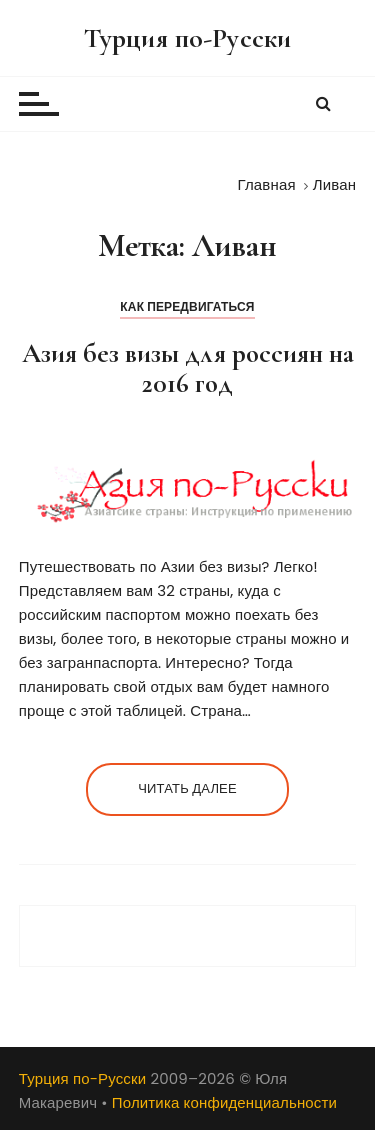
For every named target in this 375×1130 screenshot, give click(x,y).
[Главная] (267, 184)
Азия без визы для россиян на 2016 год (188, 368)
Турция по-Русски (187, 38)
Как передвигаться (187, 306)
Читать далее (187, 788)
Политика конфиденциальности (224, 1102)
